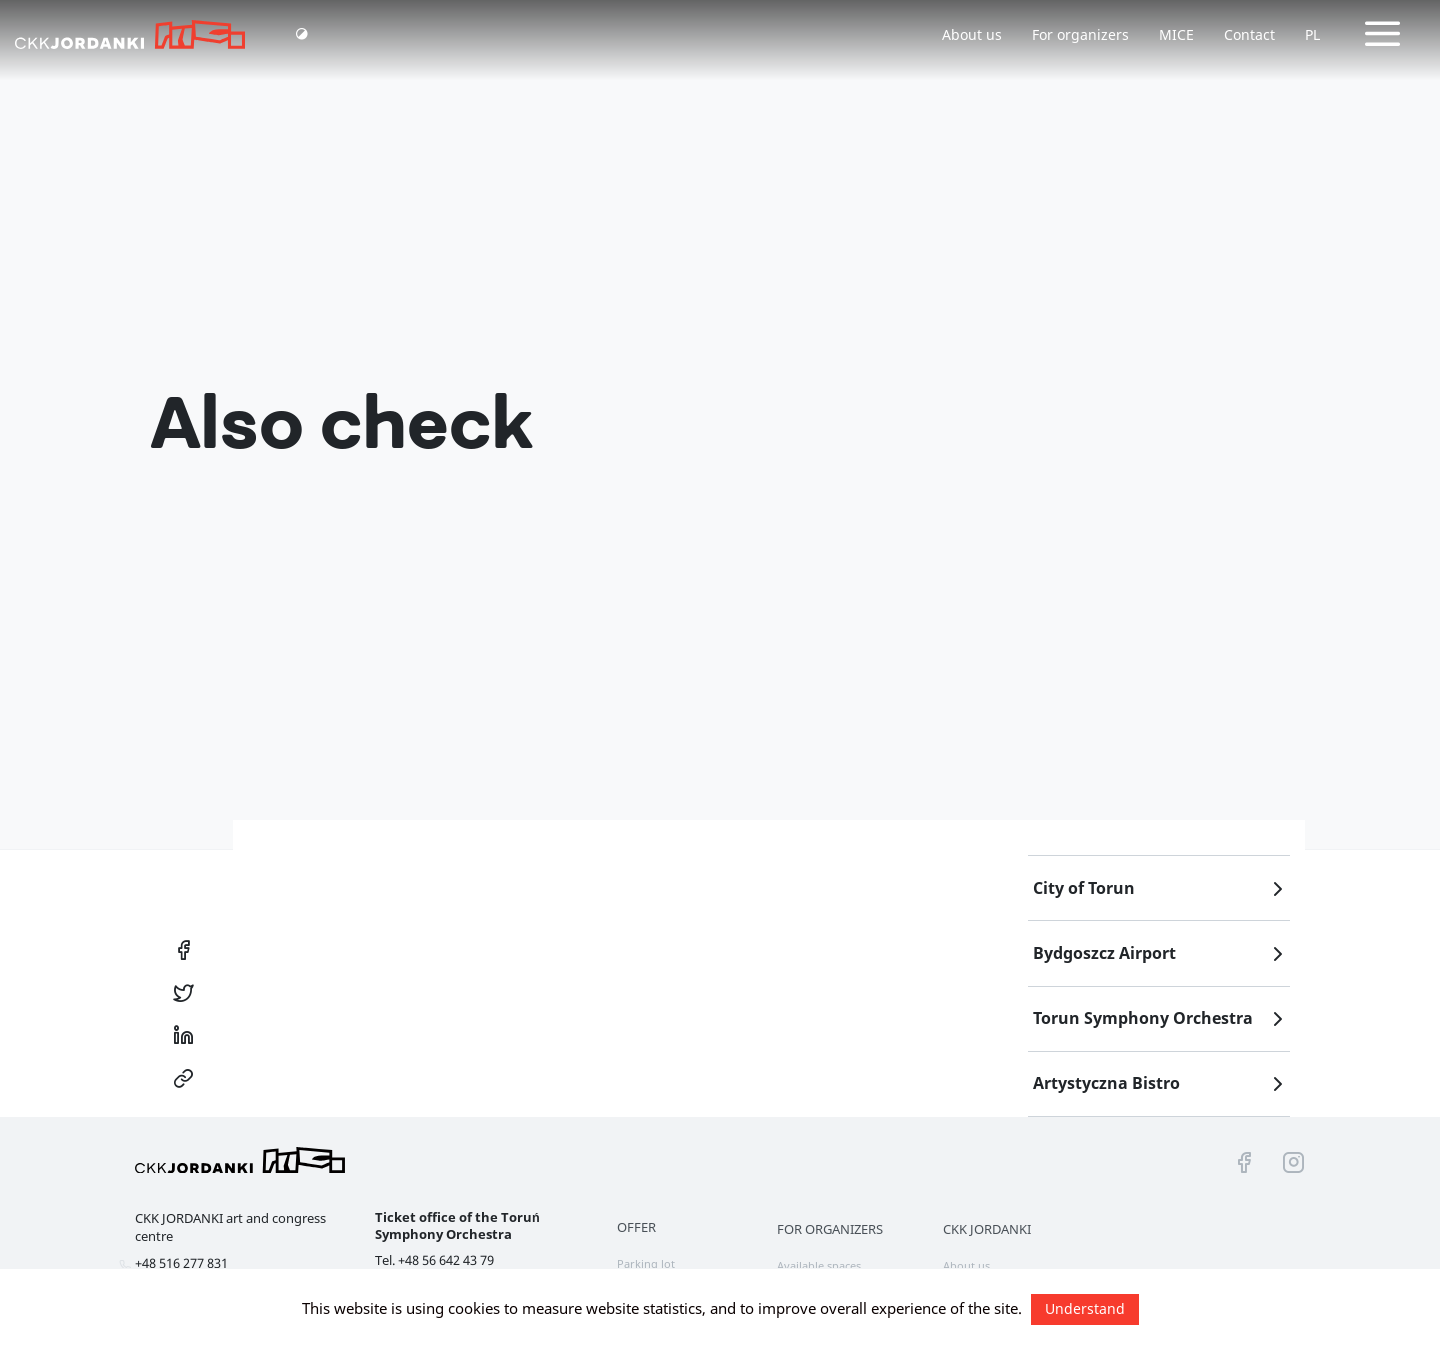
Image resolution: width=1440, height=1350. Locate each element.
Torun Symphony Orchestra (1162, 1018)
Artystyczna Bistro (1162, 1083)
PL (1312, 34)
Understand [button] (1085, 1308)
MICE (1176, 34)
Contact (1249, 34)
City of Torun (1162, 888)
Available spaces (819, 1265)
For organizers (1080, 34)
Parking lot (646, 1263)
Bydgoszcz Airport (1162, 953)
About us (972, 34)
